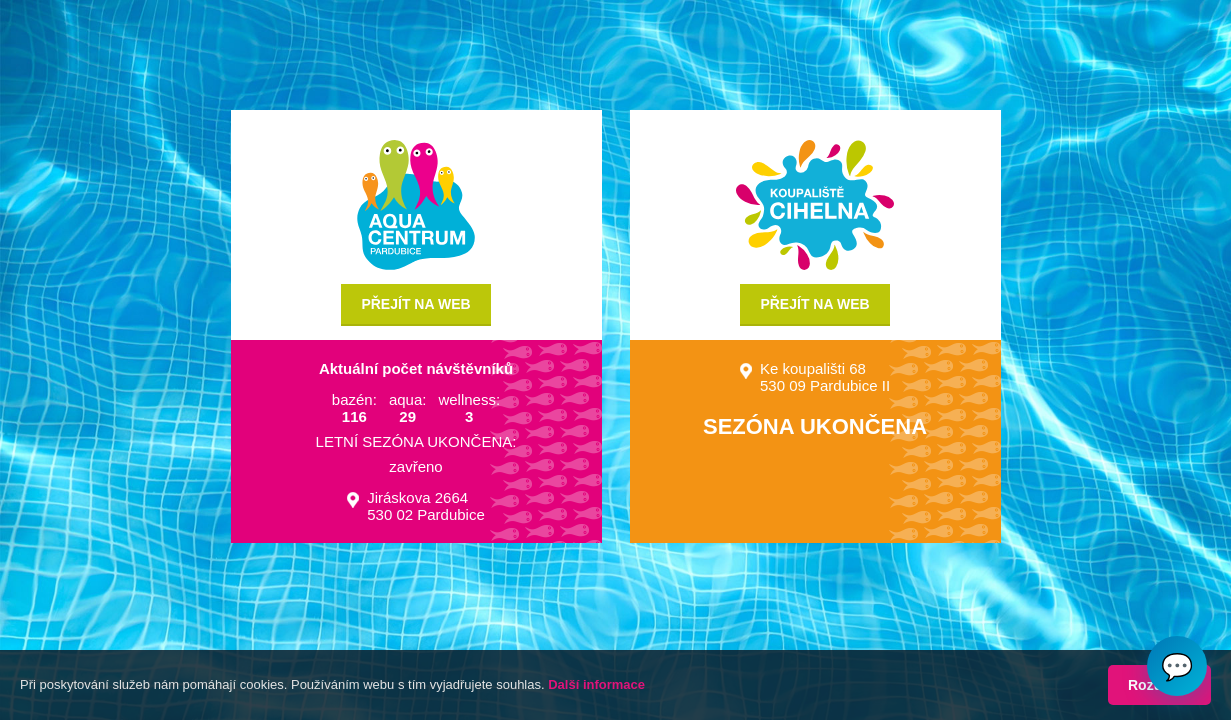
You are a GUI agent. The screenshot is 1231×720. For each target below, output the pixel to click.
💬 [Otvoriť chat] (1177, 666)
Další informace (596, 684)
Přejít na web (415, 304)
